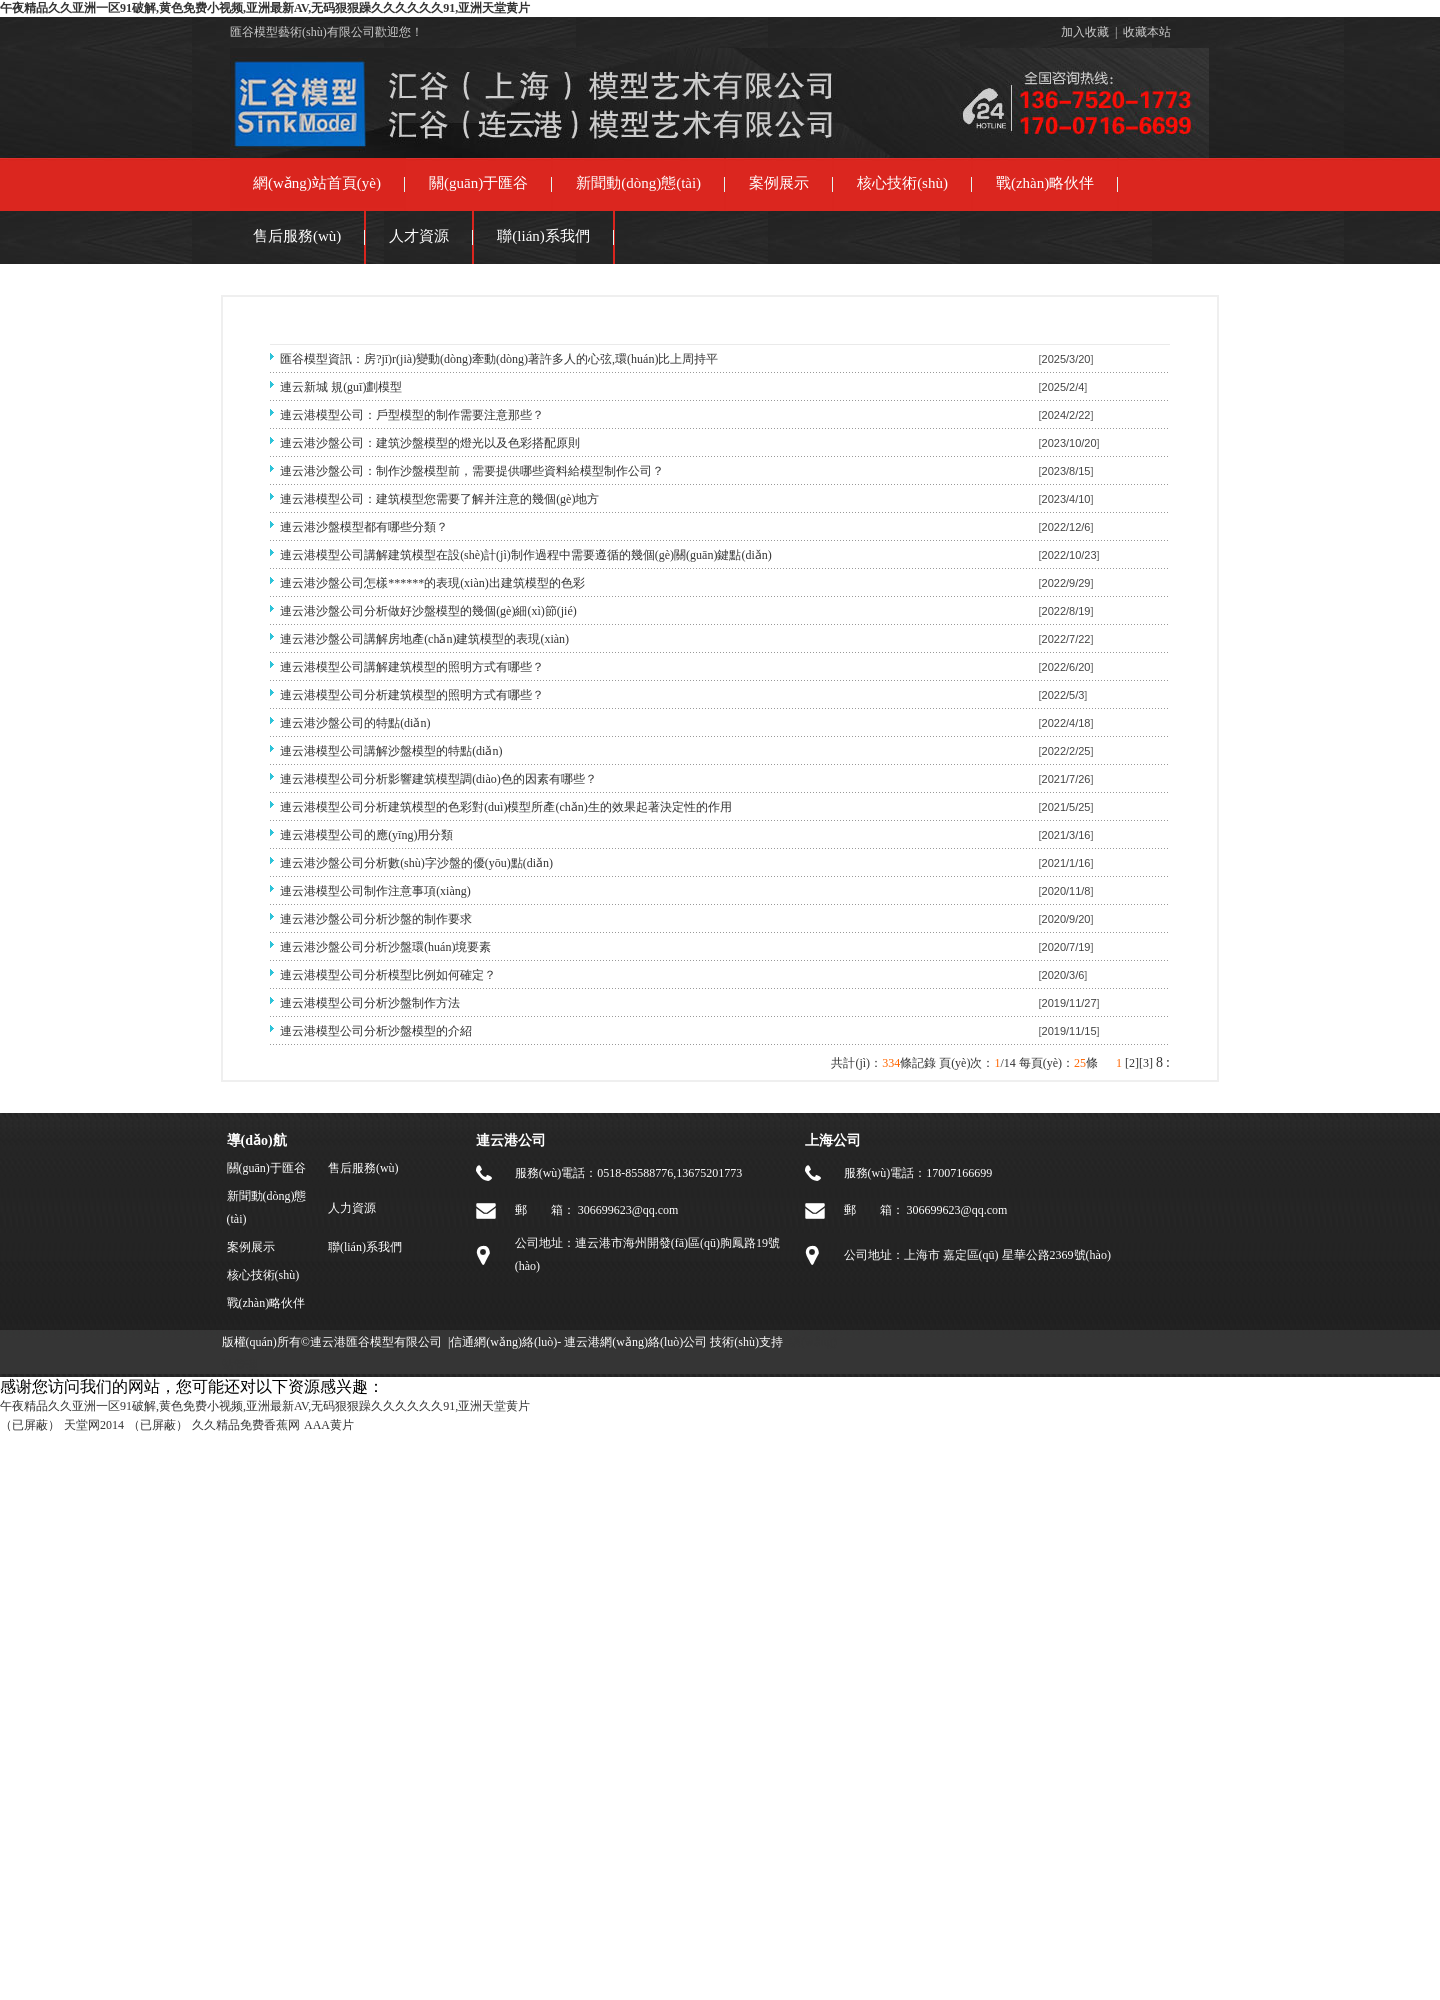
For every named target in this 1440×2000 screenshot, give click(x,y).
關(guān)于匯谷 (478, 183)
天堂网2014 (94, 1425)
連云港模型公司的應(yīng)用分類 (366, 835)
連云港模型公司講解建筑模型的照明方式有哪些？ (412, 667)
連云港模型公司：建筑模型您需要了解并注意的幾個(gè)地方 (439, 499)
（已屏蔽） (30, 1425)
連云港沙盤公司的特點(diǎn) (355, 723)
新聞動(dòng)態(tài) (638, 183)
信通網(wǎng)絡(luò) (503, 1342)
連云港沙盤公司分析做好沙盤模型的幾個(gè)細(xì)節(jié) (428, 611)
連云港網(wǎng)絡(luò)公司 (635, 1342)
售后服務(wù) (297, 236)
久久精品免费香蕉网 (246, 1425)
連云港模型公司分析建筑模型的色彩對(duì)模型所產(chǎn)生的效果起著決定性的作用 (506, 807)
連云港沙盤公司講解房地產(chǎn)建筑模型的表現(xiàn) (424, 639)
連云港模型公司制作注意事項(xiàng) (375, 891)
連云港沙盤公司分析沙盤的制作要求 (376, 919)
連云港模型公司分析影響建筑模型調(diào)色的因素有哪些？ (438, 779)
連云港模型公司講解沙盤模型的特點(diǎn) (391, 751)
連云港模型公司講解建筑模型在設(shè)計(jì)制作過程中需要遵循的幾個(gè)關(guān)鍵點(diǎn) (526, 555)
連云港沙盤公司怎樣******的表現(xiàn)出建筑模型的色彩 (432, 583)
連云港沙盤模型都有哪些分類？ (364, 527)
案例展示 (779, 183)
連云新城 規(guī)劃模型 (341, 387)
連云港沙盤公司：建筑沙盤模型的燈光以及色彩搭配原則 (430, 443)
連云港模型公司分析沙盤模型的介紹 (376, 1031)
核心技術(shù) (902, 183)
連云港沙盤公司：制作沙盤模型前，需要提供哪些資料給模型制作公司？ (472, 471)
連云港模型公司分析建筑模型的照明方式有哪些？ (412, 695)
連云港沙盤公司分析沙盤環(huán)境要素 (385, 947)
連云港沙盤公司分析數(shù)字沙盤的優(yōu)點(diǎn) (416, 863)
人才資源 (419, 236)
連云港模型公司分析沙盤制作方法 (370, 1003)
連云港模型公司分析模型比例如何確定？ (388, 975)
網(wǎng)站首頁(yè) (317, 183)
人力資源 (352, 1208)
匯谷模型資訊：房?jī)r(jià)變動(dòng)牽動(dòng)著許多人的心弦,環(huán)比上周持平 (499, 359)
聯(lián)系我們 (543, 236)
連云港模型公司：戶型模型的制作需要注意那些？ (412, 415)
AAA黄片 (329, 1425)
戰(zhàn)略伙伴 (1045, 183)
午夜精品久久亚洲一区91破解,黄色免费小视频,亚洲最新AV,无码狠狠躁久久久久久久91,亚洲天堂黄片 (265, 8)
